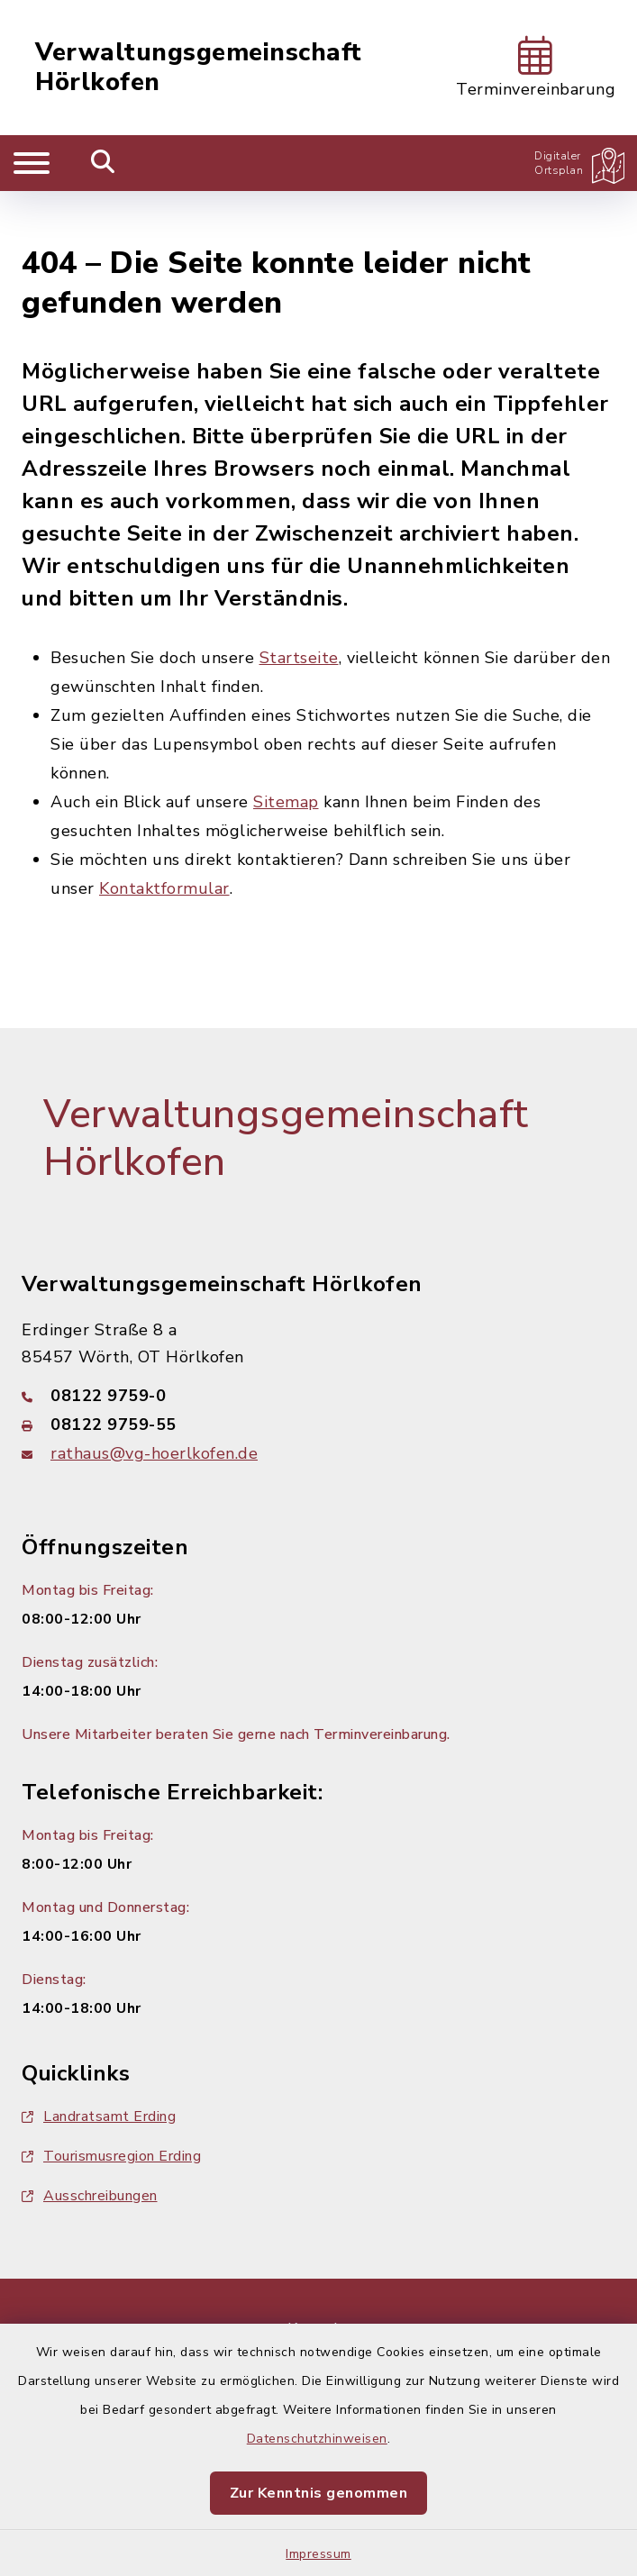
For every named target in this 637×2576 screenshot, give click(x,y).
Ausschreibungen (90, 2143)
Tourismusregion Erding (111, 2104)
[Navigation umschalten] (31, 163)
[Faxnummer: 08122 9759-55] (318, 1372)
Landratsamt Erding (99, 2064)
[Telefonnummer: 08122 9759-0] (318, 1343)
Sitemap (286, 749)
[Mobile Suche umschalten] (103, 163)
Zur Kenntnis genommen (319, 2493)
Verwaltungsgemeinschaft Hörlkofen (198, 67)
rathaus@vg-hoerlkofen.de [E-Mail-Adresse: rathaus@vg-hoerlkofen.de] (154, 1401)
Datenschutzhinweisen (317, 2438)
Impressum (318, 2553)
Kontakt (318, 2277)
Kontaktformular (164, 836)
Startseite (299, 605)
